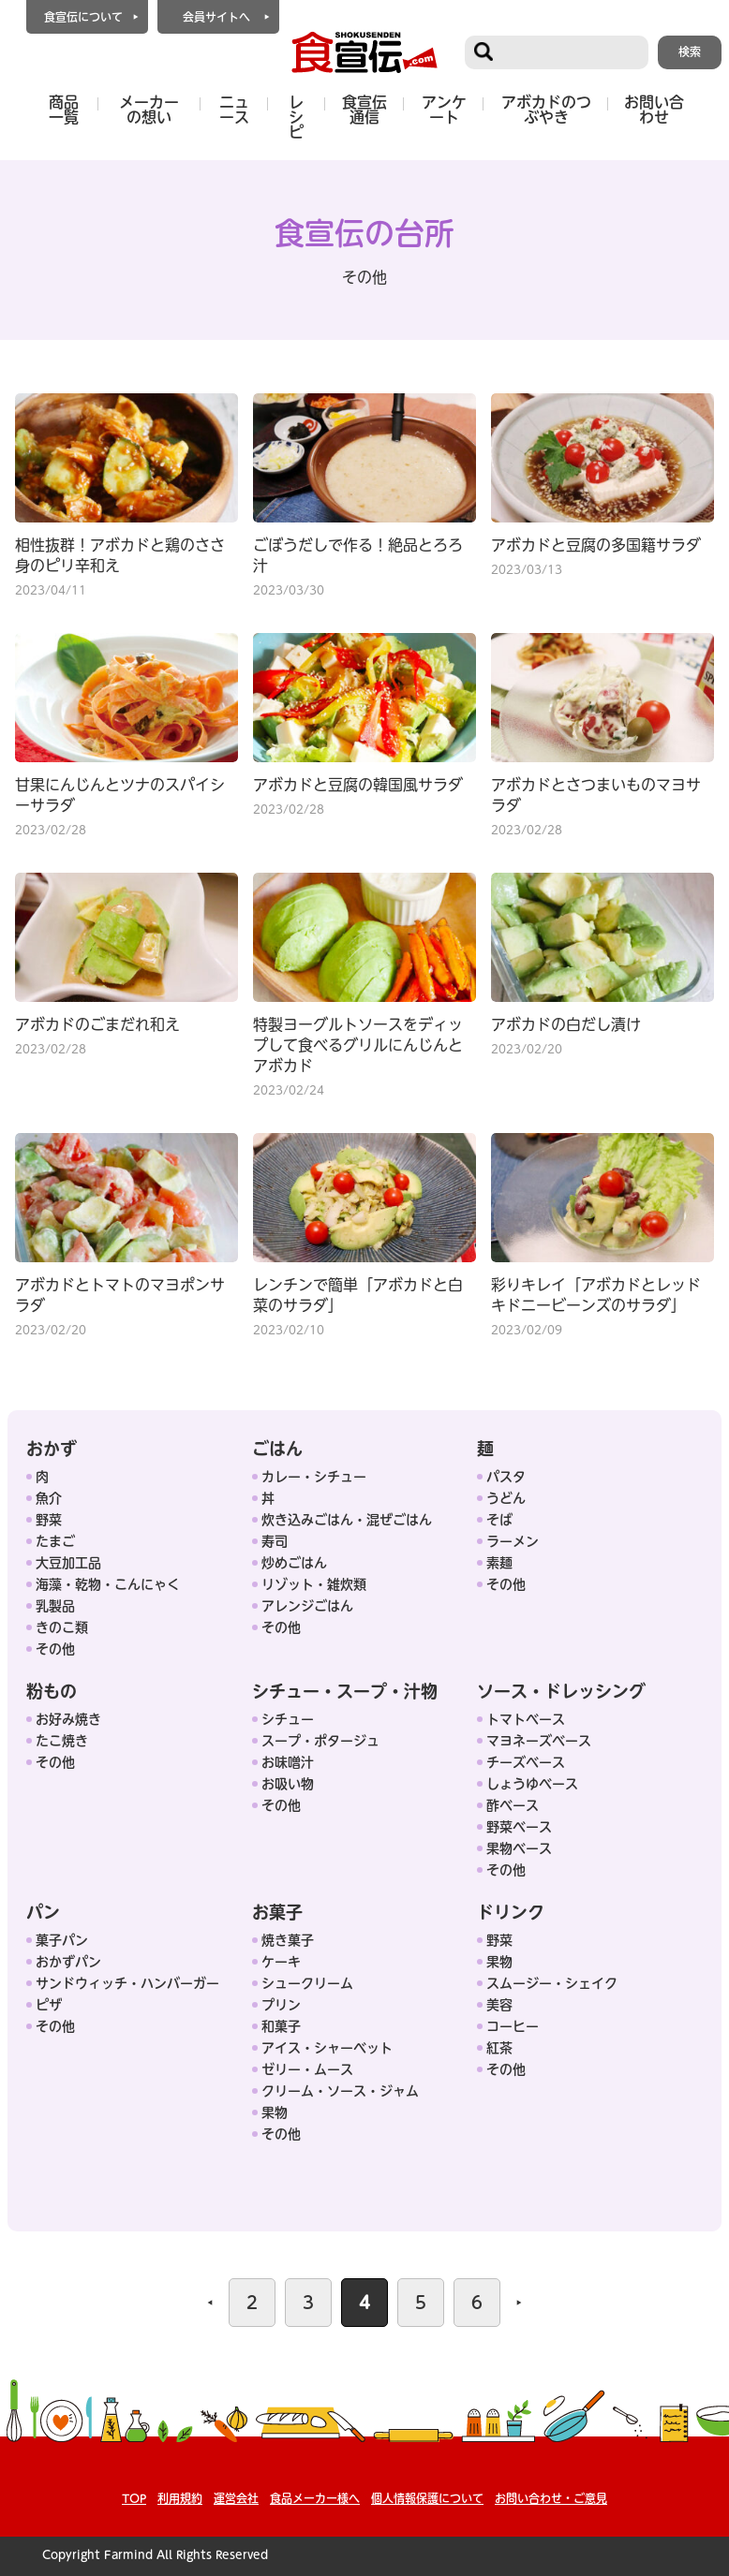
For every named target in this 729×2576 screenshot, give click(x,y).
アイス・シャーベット (327, 2047)
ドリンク (510, 1912)
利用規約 (179, 2498)
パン (43, 1912)
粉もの (51, 1691)
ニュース (234, 110)
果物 (274, 2112)
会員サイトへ (216, 16)
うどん (506, 1498)
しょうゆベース (532, 1783)
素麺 (499, 1562)
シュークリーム (307, 1983)
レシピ (296, 117)
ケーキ (281, 1961)
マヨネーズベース (538, 1740)
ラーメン (512, 1541)
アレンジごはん (307, 1605)
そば (499, 1519)
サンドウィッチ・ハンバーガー (127, 1983)
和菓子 (281, 2026)
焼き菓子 (287, 1940)
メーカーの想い (149, 110)
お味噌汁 (287, 1762)
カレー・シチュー (313, 1476)
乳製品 (55, 1605)
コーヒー (512, 2026)
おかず (51, 1448)
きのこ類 (62, 1627)
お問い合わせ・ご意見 (551, 2498)
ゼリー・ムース (307, 2069)
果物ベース (519, 1848)
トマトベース (525, 1719)
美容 (499, 2004)
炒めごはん (294, 1562)
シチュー (287, 1719)
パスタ (506, 1476)
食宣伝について (83, 16)
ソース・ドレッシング (561, 1691)
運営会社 (236, 2498)
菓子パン (62, 1940)
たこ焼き (62, 1740)
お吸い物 (287, 1783)
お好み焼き (68, 1719)
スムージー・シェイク (551, 1983)
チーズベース (525, 1762)
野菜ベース (519, 1826)
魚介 (49, 1498)
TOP (134, 2498)
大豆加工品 (68, 1562)
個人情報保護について (427, 2498)
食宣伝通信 (364, 110)
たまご (55, 1541)
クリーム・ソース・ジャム (340, 2091)
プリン (281, 2004)
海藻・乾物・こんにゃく (108, 1584)
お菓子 (277, 1912)
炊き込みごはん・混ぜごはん (346, 1519)
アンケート (444, 110)
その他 (55, 1649)
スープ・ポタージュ (320, 1740)
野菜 (49, 1519)
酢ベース (512, 1805)
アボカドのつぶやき (546, 110)
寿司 (274, 1541)
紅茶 (499, 2047)
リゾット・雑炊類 (313, 1584)
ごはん (277, 1448)
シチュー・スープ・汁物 (345, 1691)
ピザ (49, 2004)
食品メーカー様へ (315, 2498)
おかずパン (68, 1961)
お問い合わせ (654, 110)
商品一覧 (64, 110)
